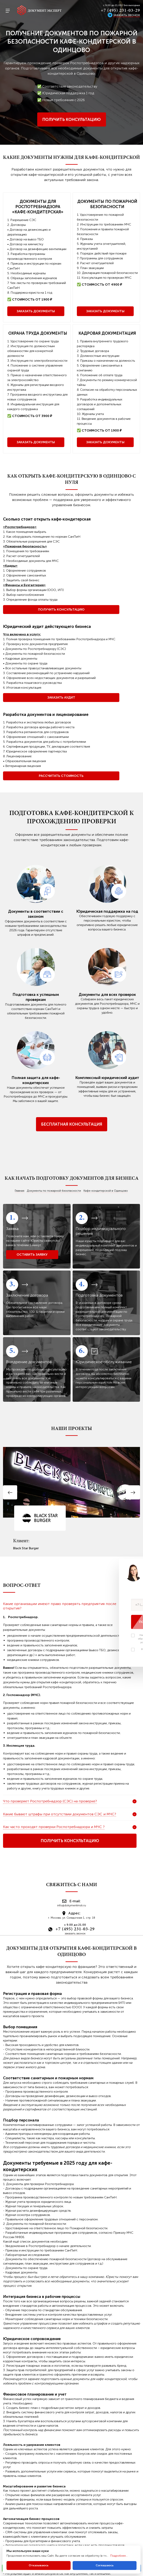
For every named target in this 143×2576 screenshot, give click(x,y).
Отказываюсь (38, 2565)
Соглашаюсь (104, 2565)
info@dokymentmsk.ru (71, 1905)
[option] (71, 1502)
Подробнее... (119, 2555)
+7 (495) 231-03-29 (120, 10)
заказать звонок (126, 15)
